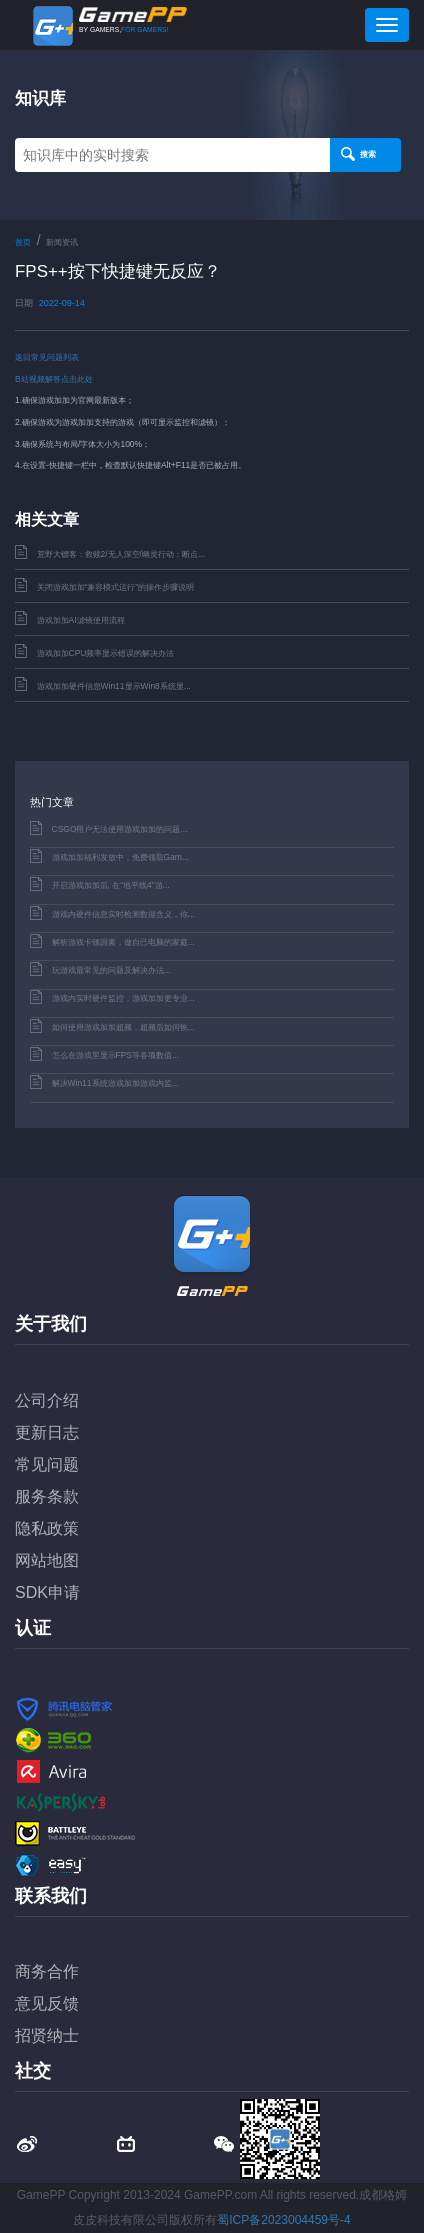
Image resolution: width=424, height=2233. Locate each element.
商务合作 (47, 1971)
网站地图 (47, 1560)
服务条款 (47, 1496)
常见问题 (47, 1464)
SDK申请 (47, 1592)
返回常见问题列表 (47, 357)
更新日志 (47, 1432)
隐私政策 (47, 1528)
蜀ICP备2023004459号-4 (283, 2220)
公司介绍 (47, 1400)
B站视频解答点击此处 (54, 379)
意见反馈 (47, 2003)
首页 (23, 242)
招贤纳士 (47, 2035)
